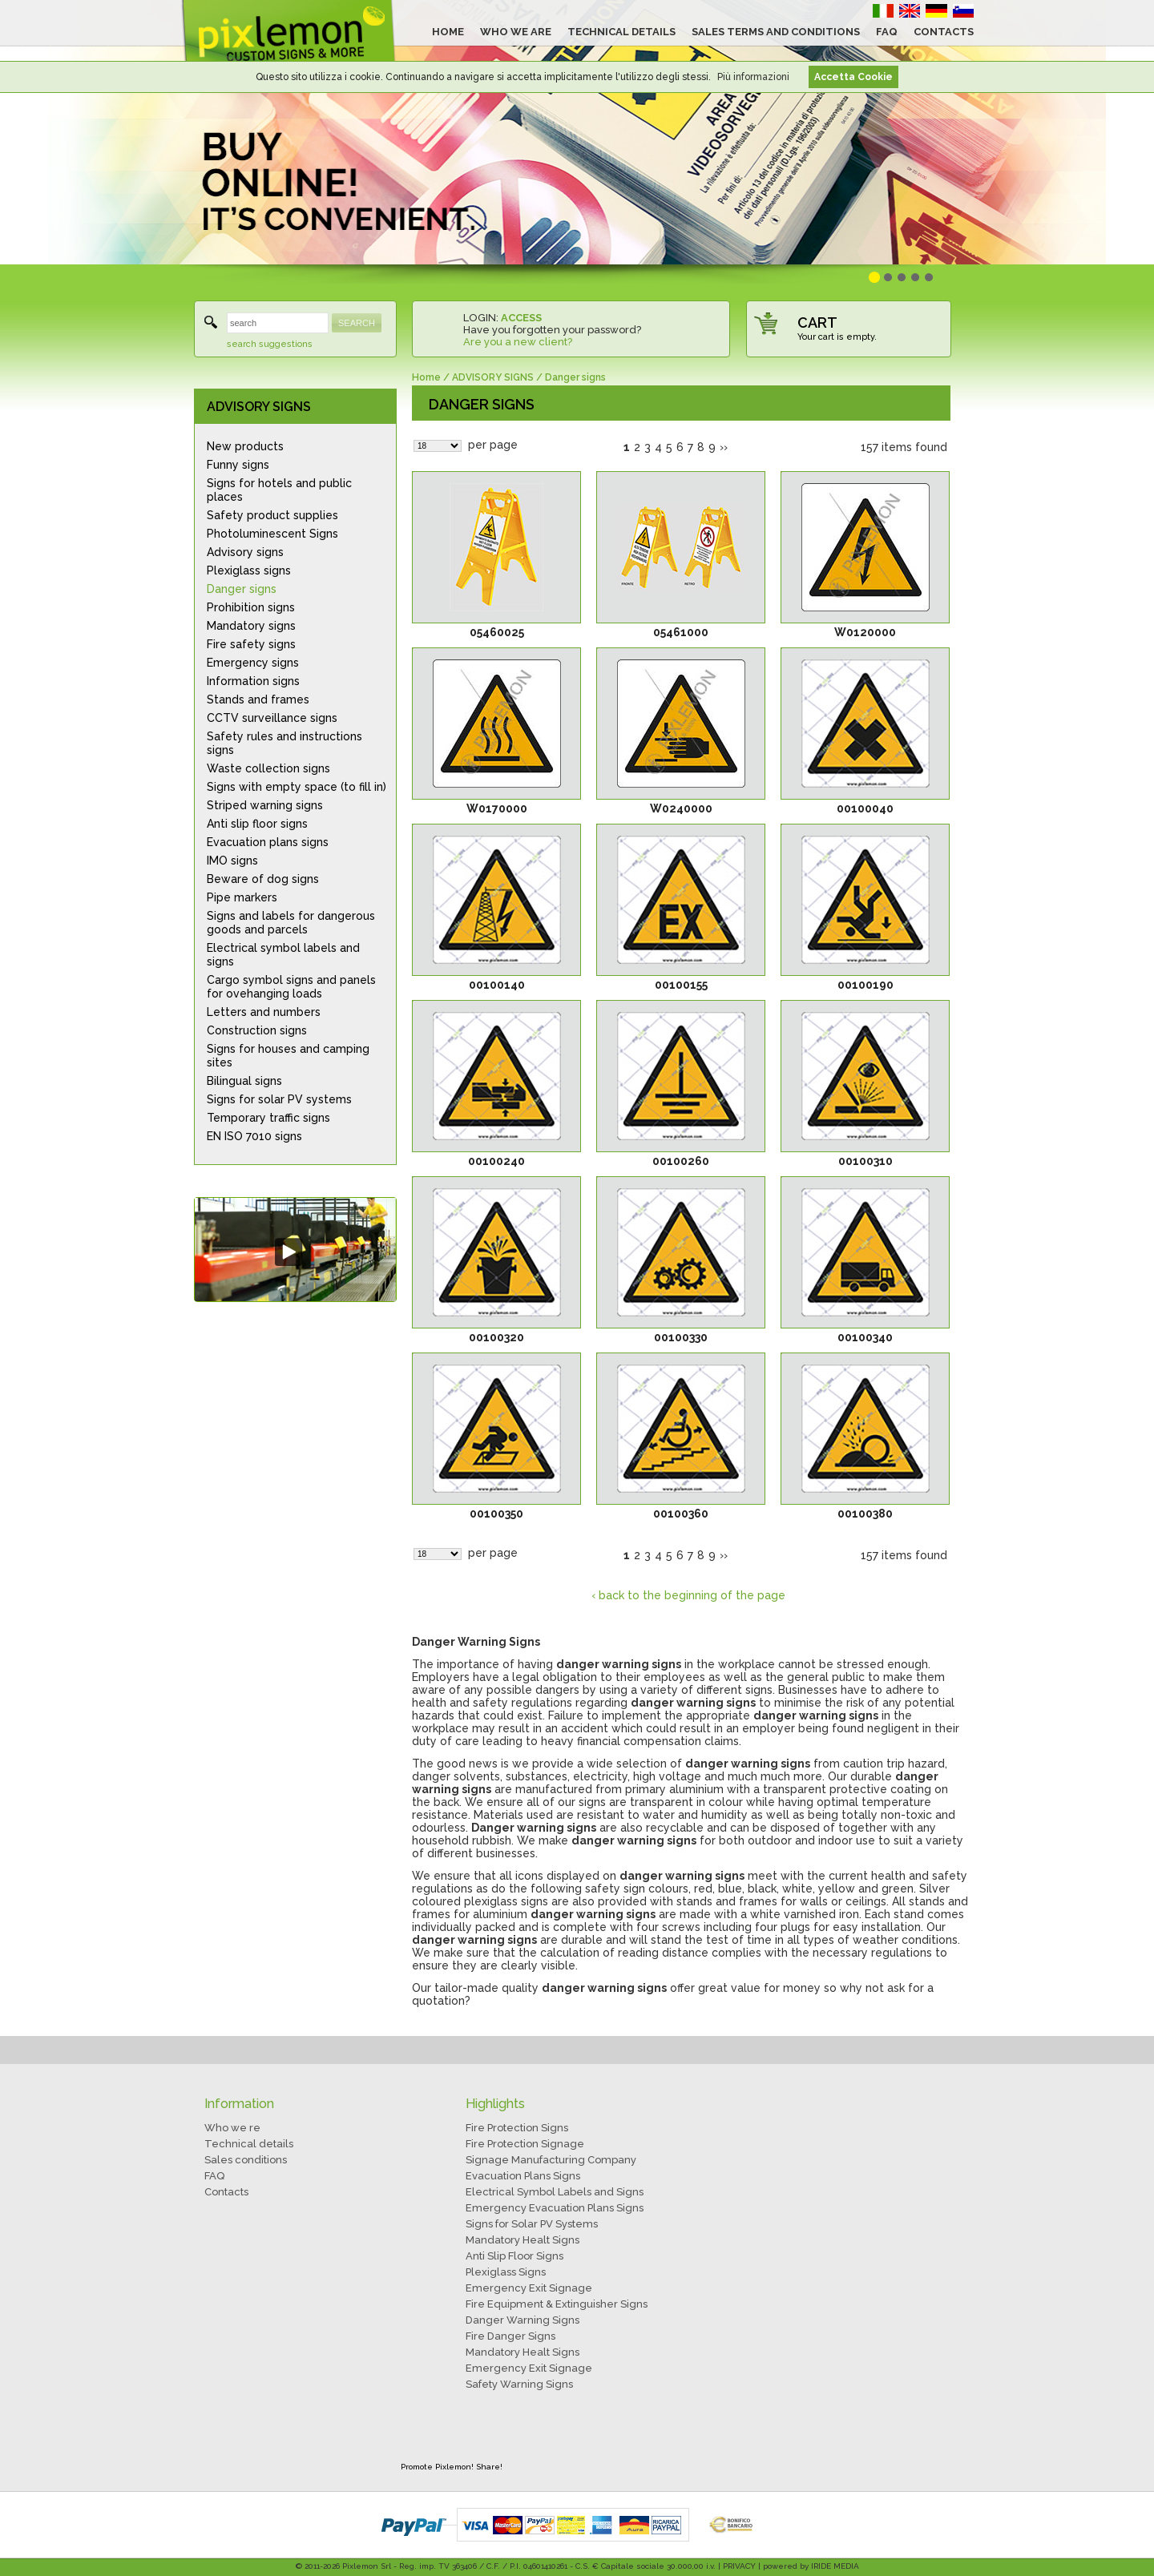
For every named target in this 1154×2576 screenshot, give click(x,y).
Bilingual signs (244, 1080)
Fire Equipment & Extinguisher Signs (557, 2304)
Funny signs (238, 464)
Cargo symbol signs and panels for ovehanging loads (291, 987)
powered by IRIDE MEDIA (811, 2566)
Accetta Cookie (853, 77)
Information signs (253, 681)
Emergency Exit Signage (529, 2288)
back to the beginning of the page (692, 1595)
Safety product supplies (272, 515)
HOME (448, 32)
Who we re (232, 2128)
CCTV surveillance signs (272, 718)
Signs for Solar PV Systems (532, 2224)
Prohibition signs (251, 607)
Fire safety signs (251, 644)
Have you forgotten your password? (552, 330)
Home (426, 377)
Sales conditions (245, 2160)
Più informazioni (753, 77)
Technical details (248, 2144)
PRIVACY (739, 2566)
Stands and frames (258, 699)
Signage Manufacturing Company (551, 2160)
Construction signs (257, 1030)
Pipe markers (242, 897)
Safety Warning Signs (519, 2384)
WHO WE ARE (515, 32)
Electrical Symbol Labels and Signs (555, 2192)
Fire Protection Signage (525, 2144)
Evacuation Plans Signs (523, 2176)
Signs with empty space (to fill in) (296, 786)
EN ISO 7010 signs (254, 1136)
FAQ (887, 32)
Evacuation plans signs (268, 842)
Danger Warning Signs (522, 2320)
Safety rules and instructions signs (284, 743)
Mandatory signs (251, 625)
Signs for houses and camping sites (288, 1055)
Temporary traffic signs (268, 1117)
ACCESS (521, 318)
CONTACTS (944, 32)
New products (245, 446)
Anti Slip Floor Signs (514, 2256)
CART (817, 322)
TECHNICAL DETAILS (621, 32)
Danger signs (241, 589)
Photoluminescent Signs (272, 533)
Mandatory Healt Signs (522, 2240)
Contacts (226, 2192)
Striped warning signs (265, 805)
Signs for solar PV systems (279, 1099)
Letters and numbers (264, 1012)
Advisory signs (245, 552)
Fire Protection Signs (517, 2128)
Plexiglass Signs (506, 2272)
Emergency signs (253, 662)
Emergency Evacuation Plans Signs (555, 2208)
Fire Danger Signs (510, 2336)
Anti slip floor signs (257, 823)
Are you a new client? (517, 342)
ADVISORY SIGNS (259, 406)
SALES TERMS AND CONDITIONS (776, 32)
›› (724, 447)
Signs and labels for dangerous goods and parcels (291, 922)
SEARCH (356, 323)
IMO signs (232, 860)
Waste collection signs (268, 768)
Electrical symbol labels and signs (283, 954)
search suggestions (270, 344)
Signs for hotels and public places (279, 490)
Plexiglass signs (249, 570)
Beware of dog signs (263, 879)
